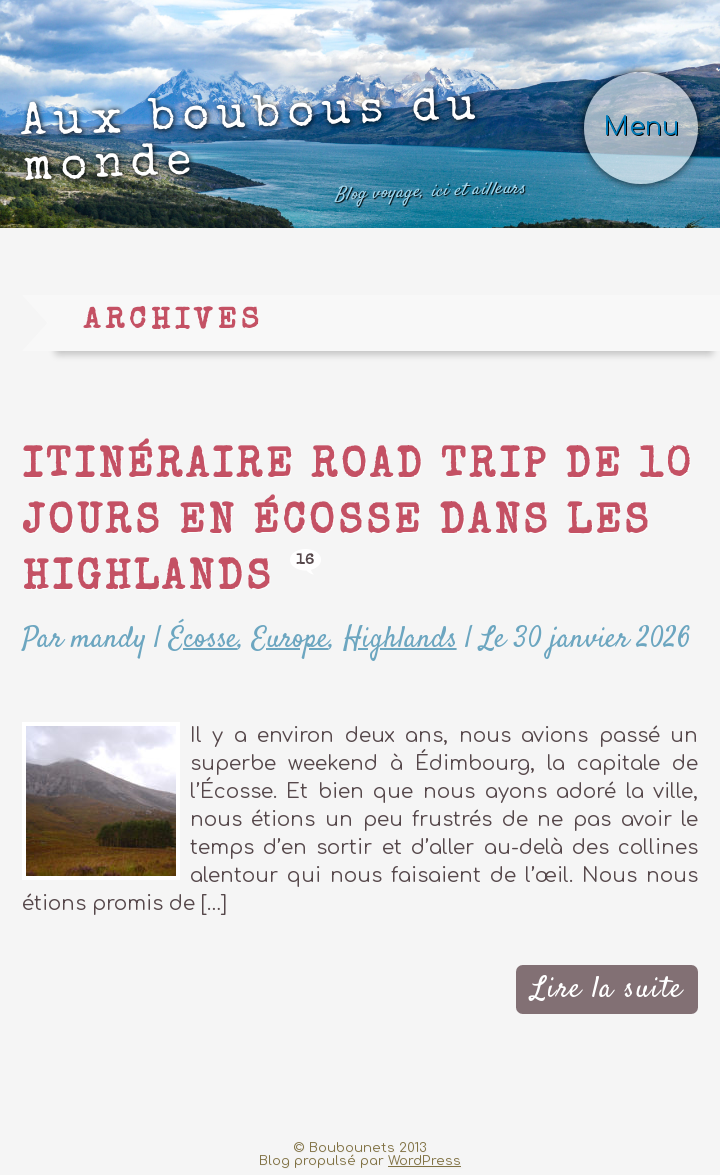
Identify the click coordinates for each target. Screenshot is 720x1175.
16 (306, 560)
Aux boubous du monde (273, 151)
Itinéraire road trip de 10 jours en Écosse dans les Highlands (358, 524)
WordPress (424, 1160)
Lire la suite (607, 989)
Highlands (400, 639)
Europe (290, 639)
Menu (641, 126)
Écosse (203, 639)
